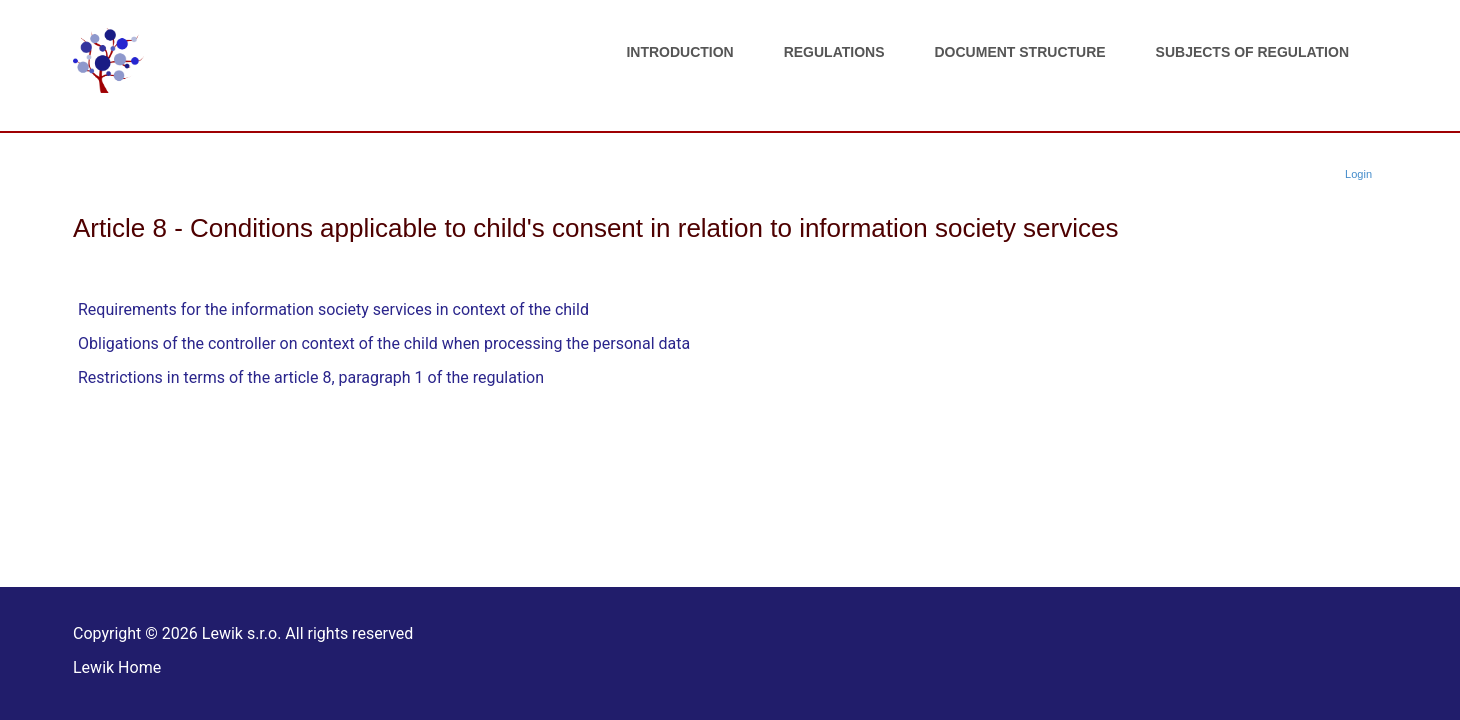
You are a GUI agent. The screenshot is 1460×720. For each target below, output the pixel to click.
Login (1358, 174)
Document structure (1020, 52)
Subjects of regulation (1252, 52)
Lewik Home (117, 667)
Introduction (679, 52)
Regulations (834, 52)
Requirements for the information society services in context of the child (333, 309)
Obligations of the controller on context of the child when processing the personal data (384, 343)
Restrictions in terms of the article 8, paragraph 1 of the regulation (311, 377)
